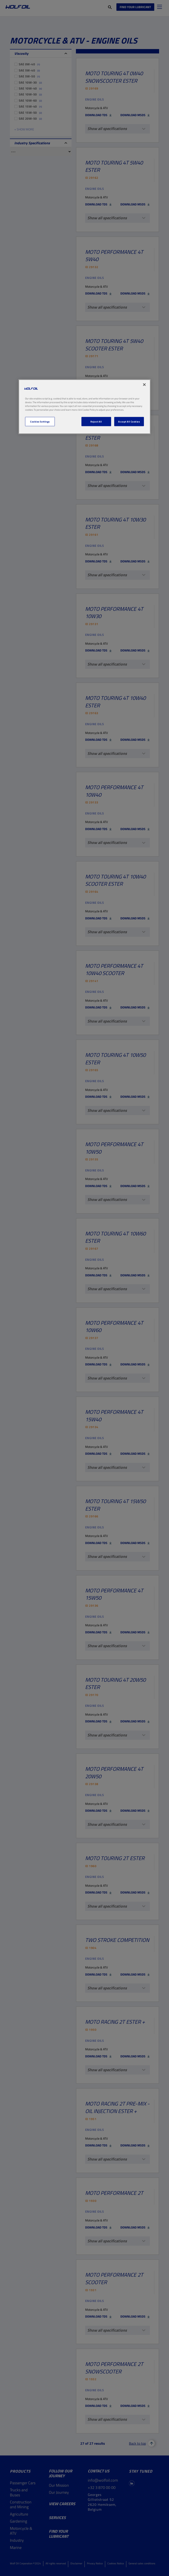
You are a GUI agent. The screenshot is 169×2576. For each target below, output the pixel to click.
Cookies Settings (40, 421)
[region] (84, 406)
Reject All (96, 421)
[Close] (144, 384)
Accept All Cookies (129, 421)
